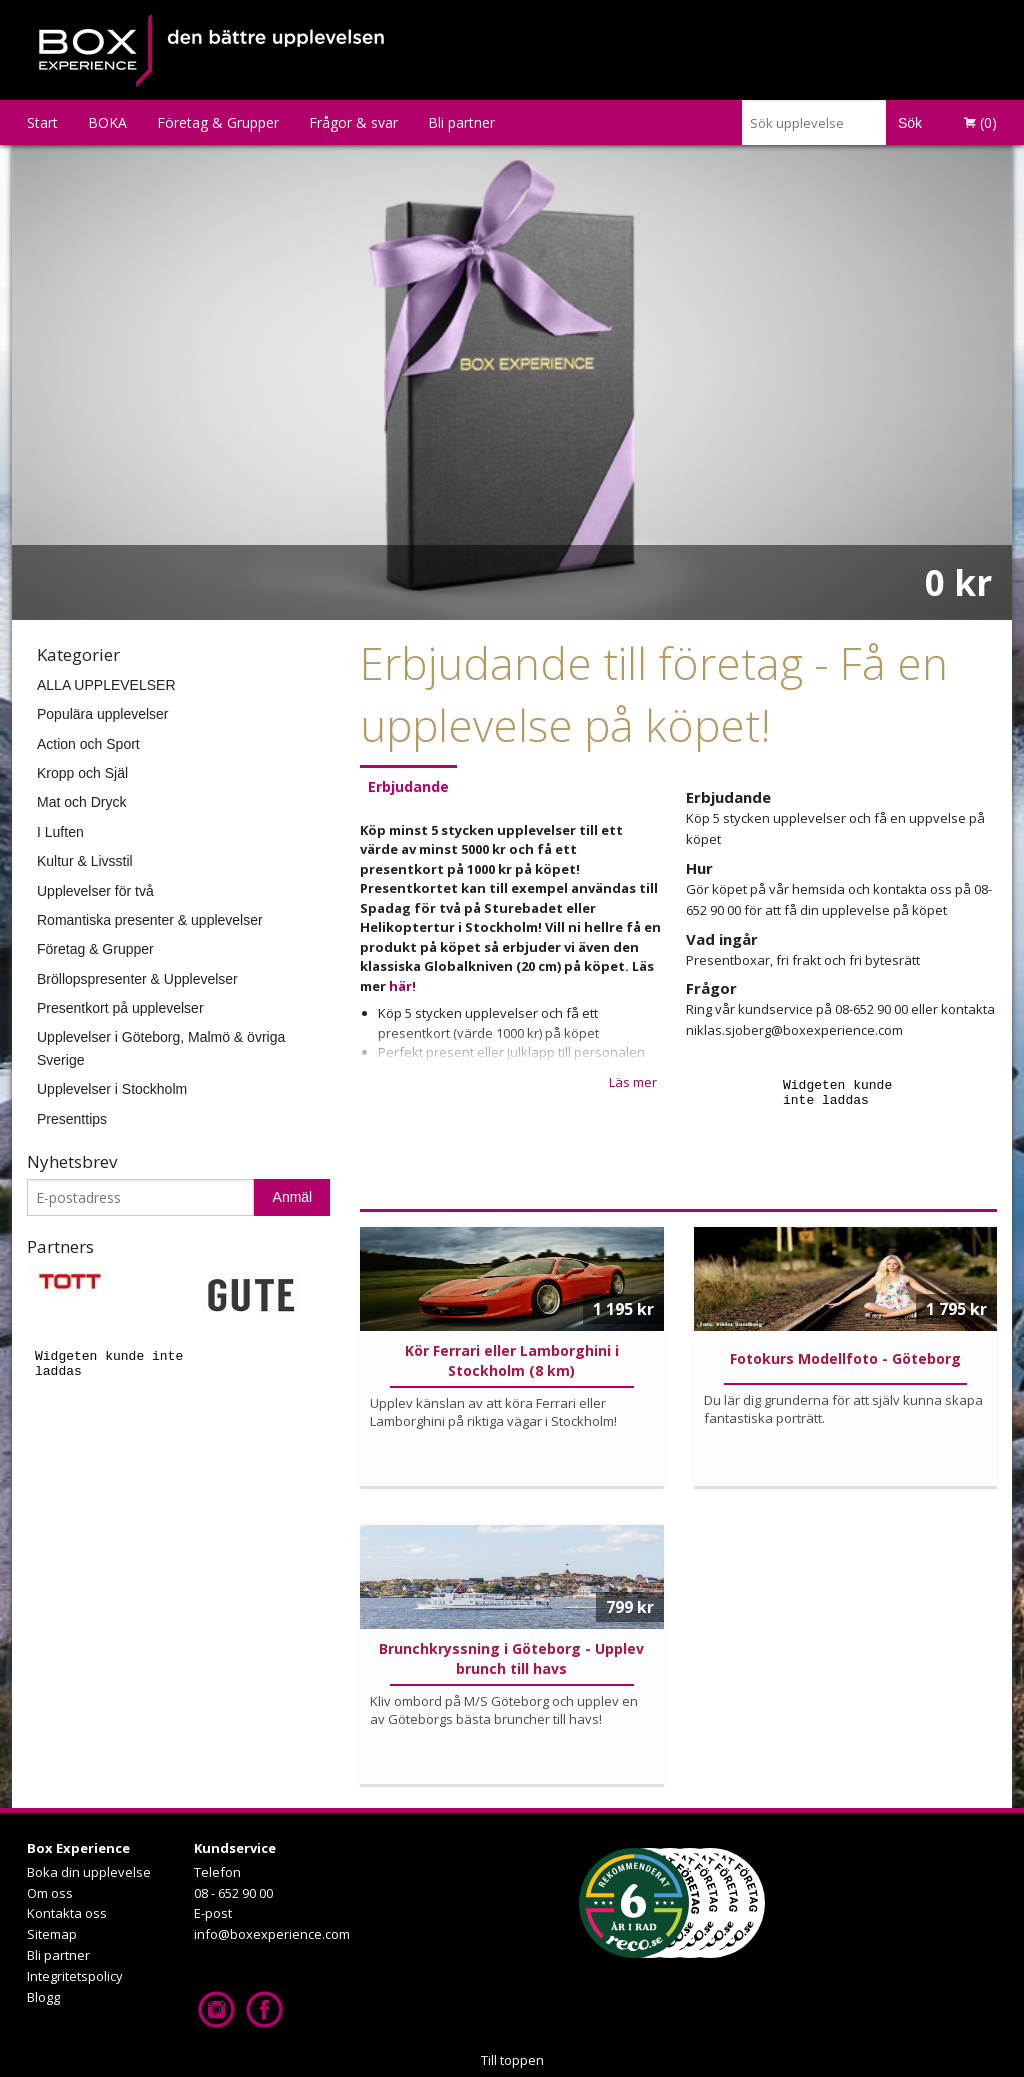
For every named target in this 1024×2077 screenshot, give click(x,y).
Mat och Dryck (81, 802)
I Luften (60, 832)
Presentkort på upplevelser (120, 1008)
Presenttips (72, 1119)
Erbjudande (408, 786)
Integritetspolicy (75, 1976)
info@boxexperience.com (272, 1934)
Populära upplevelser (103, 714)
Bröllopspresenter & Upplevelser (137, 979)
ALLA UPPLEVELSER (106, 685)
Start (42, 122)
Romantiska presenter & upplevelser (150, 920)
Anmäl (293, 1197)
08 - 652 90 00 (233, 1893)
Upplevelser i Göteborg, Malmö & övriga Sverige (161, 1048)
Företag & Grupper (218, 122)
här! (402, 986)
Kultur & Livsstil (85, 861)
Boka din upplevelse (89, 1872)
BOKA (107, 122)
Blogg (43, 1997)
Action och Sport (88, 744)
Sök (910, 123)
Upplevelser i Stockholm (112, 1089)
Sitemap (52, 1934)
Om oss (50, 1893)
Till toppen (512, 2060)
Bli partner (461, 122)
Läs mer (633, 1082)
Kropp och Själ (82, 773)
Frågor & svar (353, 122)
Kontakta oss (67, 1913)
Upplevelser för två (95, 891)
